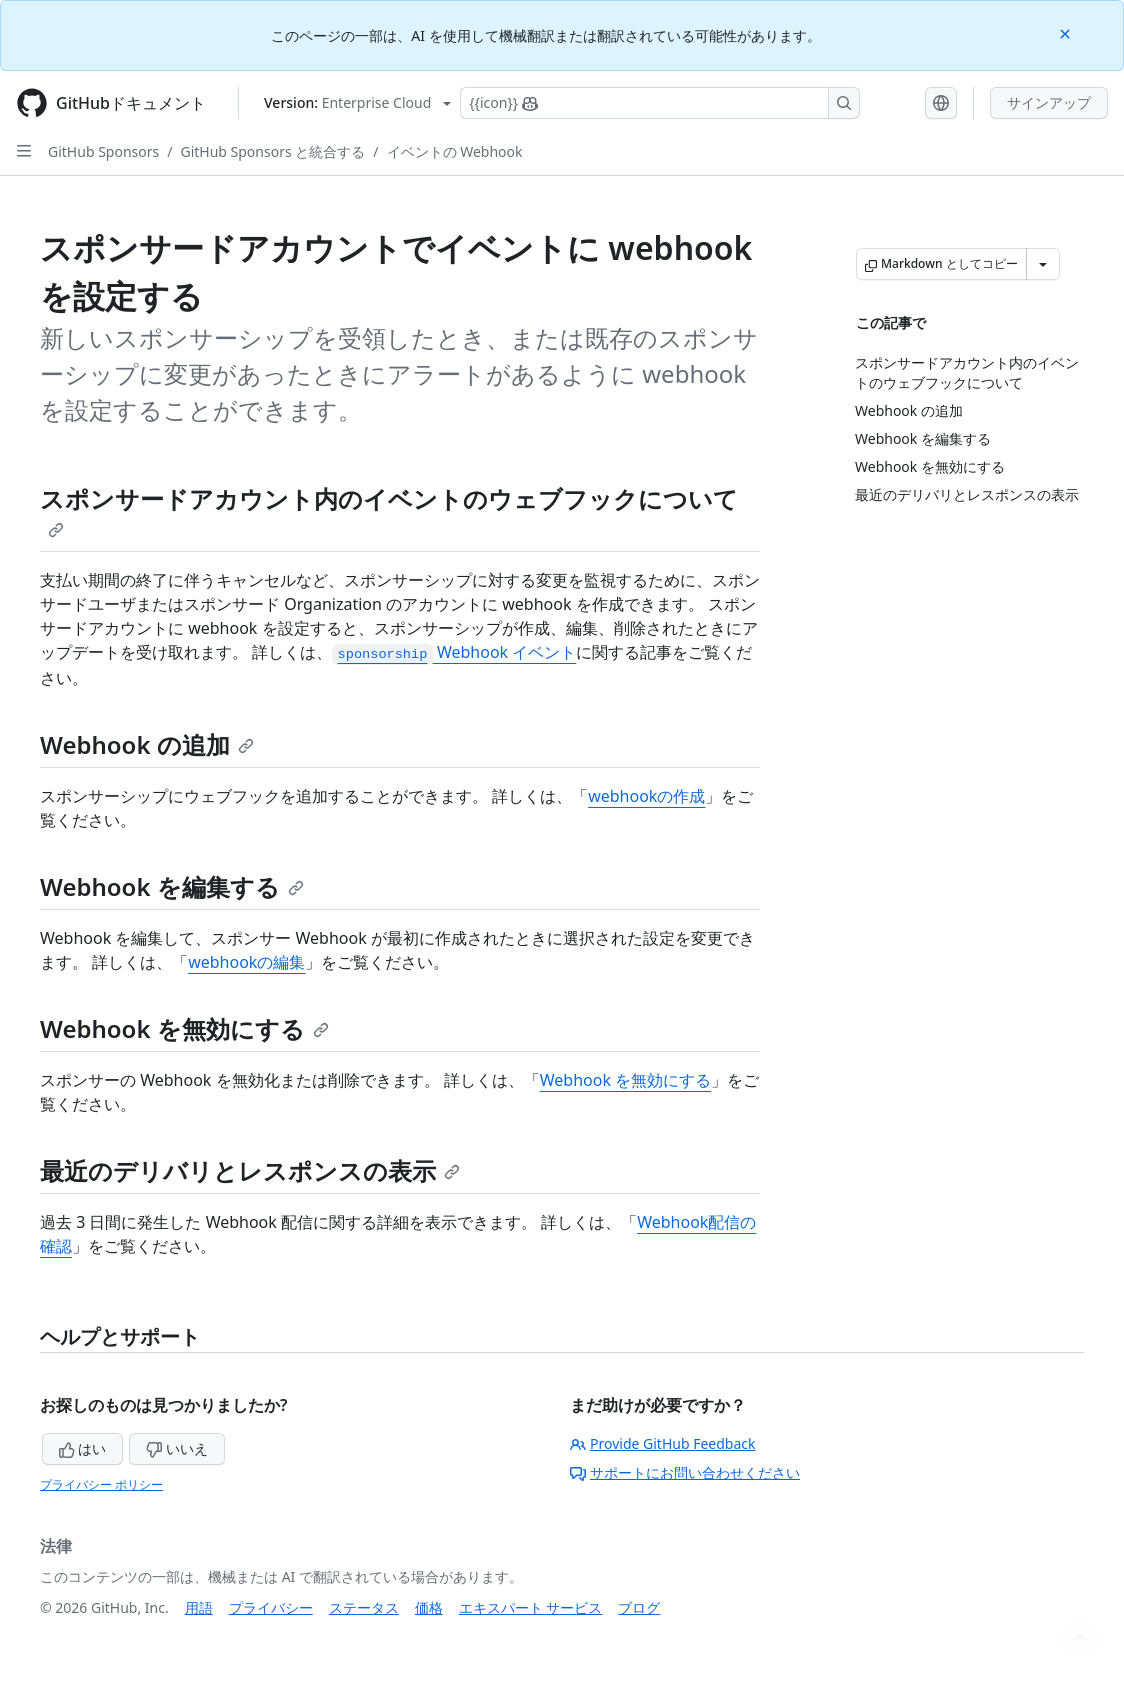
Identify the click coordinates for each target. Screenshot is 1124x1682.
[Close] (1067, 32)
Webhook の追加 (147, 744)
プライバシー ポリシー (101, 1484)
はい (83, 1448)
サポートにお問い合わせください (685, 1472)
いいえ (177, 1448)
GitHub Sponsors (103, 151)
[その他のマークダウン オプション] (1043, 264)
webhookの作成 (646, 796)
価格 (429, 1607)
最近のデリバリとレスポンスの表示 (250, 1170)
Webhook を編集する (172, 886)
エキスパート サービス (531, 1607)
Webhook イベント (454, 652)
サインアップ (1049, 102)
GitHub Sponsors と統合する (272, 151)
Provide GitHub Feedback (663, 1443)
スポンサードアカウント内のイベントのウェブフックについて (389, 510)
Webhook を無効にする (184, 1028)
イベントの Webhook (455, 151)
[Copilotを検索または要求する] (660, 103)
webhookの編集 (246, 962)
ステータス (364, 1607)
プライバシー (271, 1607)
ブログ (639, 1607)
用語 (199, 1607)
